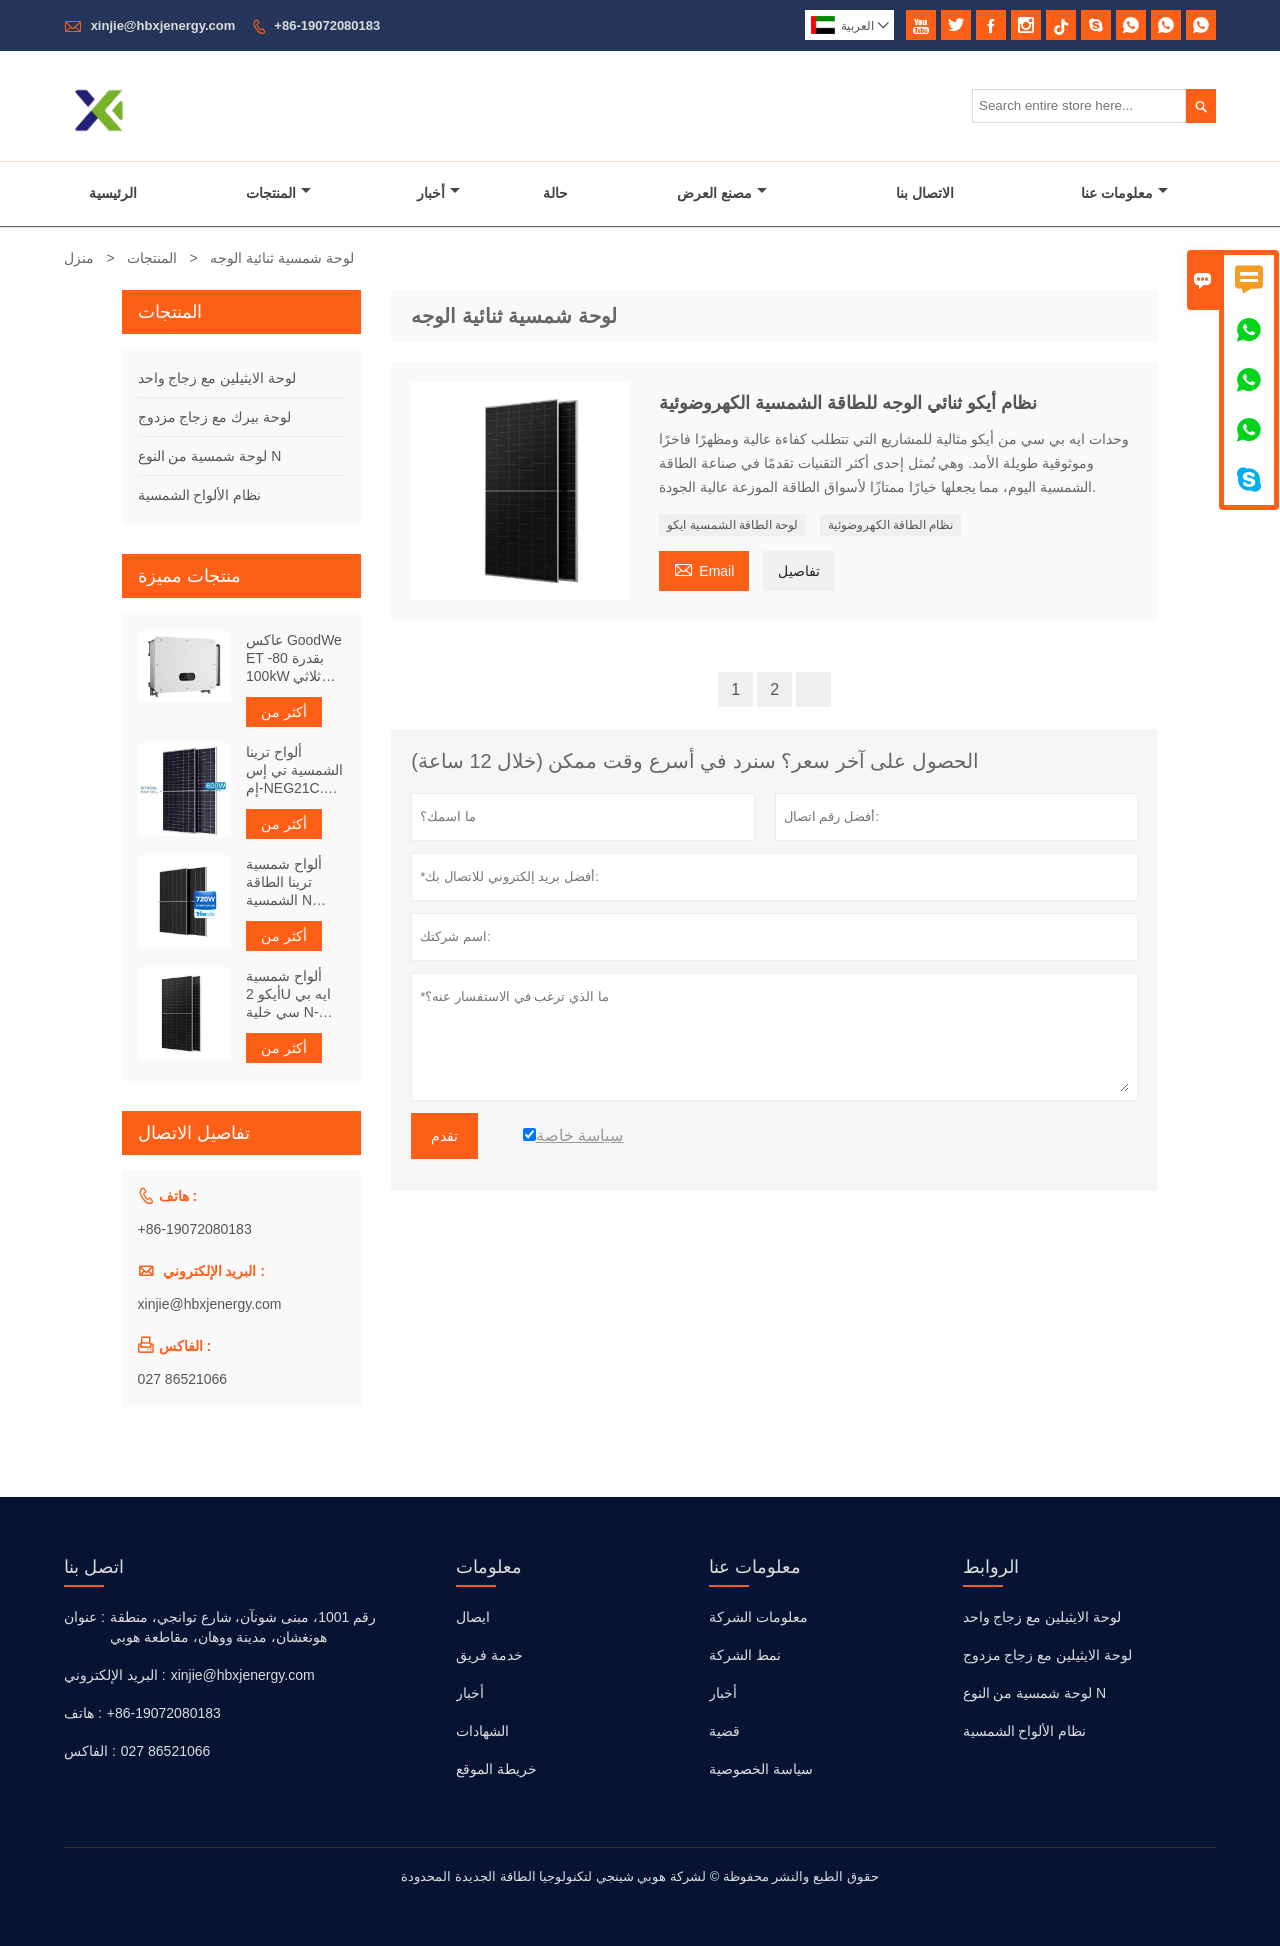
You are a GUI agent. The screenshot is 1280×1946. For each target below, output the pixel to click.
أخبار (438, 193)
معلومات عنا (1124, 193)
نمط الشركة (745, 1655)
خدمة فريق (489, 1655)
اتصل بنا (94, 1567)
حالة (555, 193)
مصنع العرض (722, 193)
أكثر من (284, 712)
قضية (724, 1731)
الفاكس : (90, 1751)
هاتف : (83, 1713)
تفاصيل (799, 571)
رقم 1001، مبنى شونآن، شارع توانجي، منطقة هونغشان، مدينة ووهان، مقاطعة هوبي (243, 1627)
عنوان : (84, 1617)
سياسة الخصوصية (761, 1769)
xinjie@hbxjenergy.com (163, 25)
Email (704, 568)
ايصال (473, 1617)
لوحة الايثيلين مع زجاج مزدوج (1048, 1655)
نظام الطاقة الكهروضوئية (891, 525)
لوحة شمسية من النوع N (210, 456)
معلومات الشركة (758, 1617)
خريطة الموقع (496, 1769)
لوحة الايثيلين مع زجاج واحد (217, 378)
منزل (79, 258)
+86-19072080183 (327, 25)
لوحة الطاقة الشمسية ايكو (732, 525)
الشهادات (482, 1731)
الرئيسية (113, 193)
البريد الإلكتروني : (115, 1675)
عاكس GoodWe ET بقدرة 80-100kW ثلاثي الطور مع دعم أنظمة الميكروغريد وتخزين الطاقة (294, 658)
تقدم (444, 1136)
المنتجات (278, 193)
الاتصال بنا (925, 193)
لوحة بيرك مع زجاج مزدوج (215, 417)
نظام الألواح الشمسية (200, 495)
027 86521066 (183, 1379)
